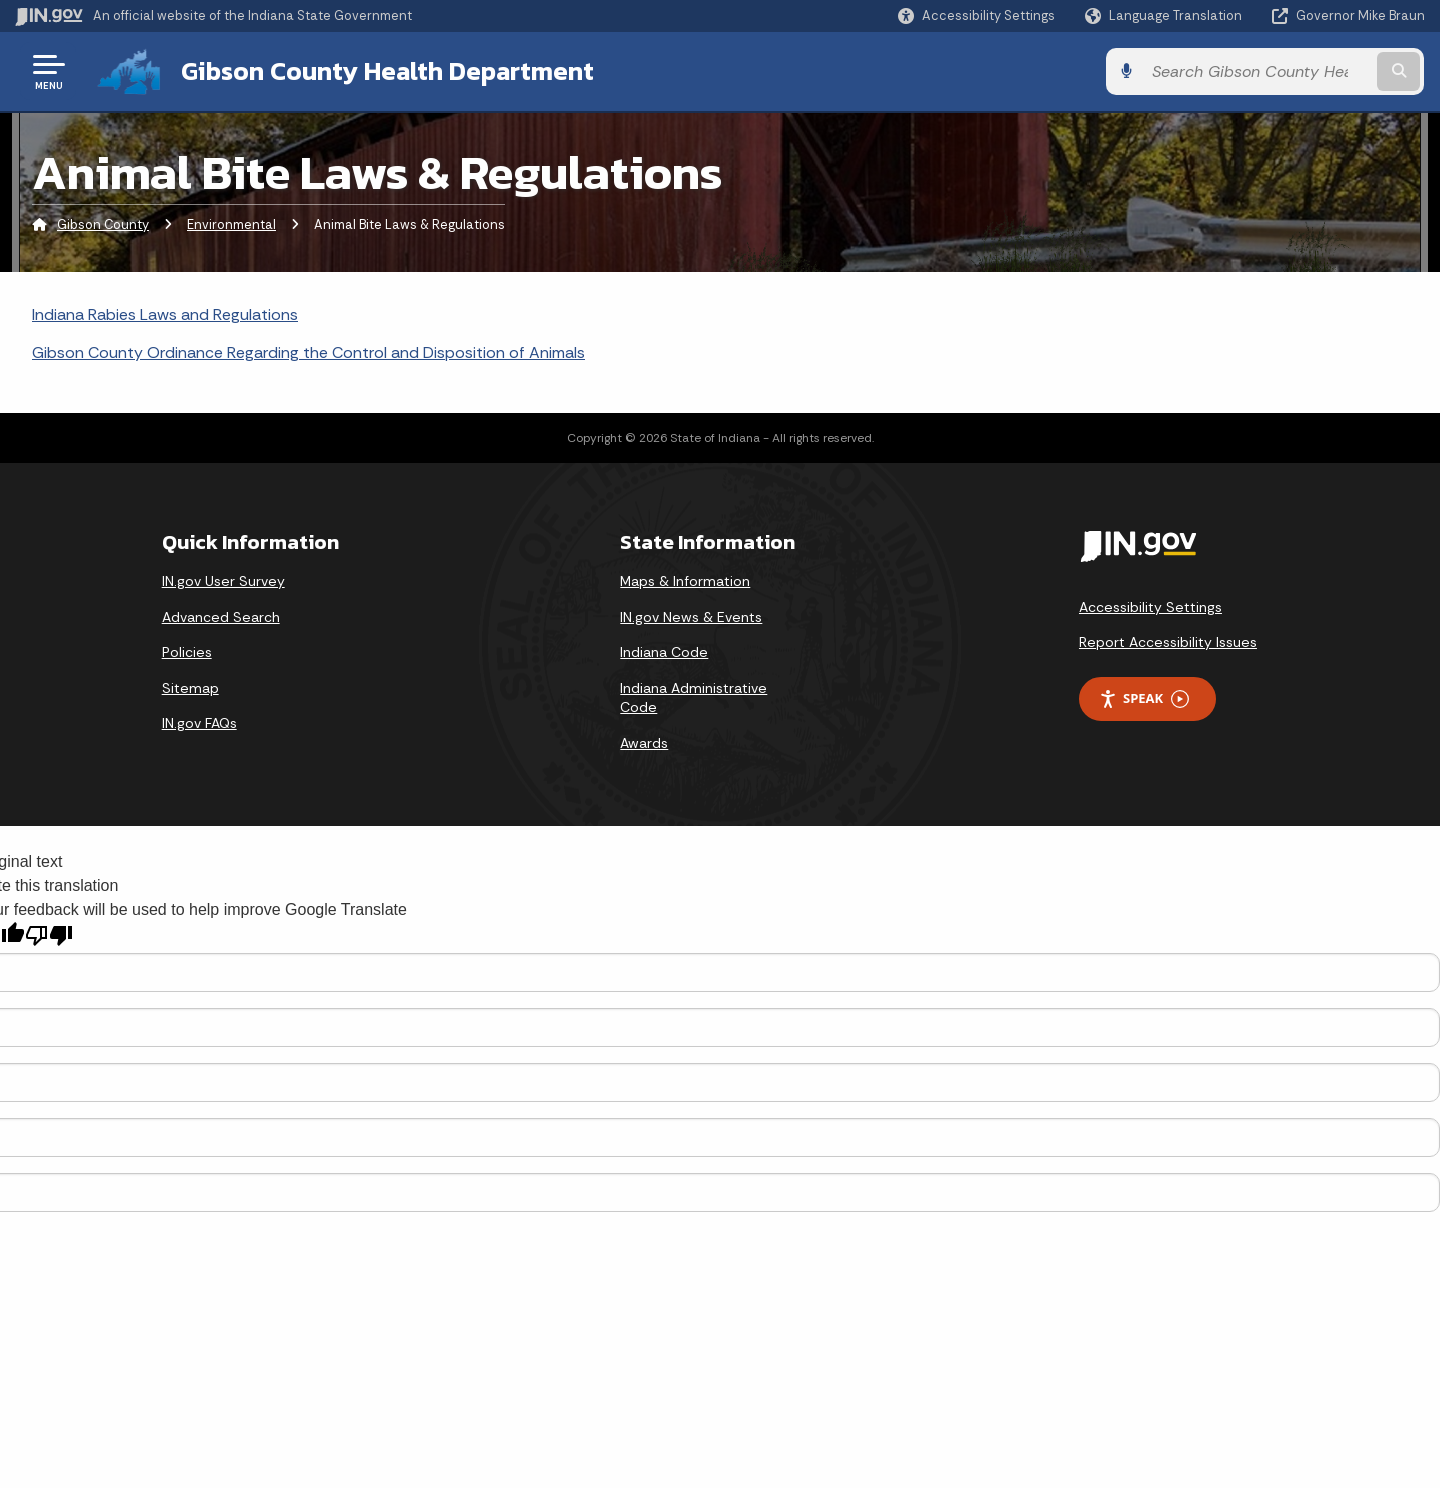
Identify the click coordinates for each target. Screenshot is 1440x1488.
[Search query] (1262, 71)
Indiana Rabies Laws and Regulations (165, 314)
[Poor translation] (49, 935)
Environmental (231, 224)
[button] (976, 15)
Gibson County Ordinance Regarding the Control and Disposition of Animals (308, 352)
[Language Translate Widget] (1165, 16)
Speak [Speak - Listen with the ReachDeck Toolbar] (1144, 698)
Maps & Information (685, 581)
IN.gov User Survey (223, 581)
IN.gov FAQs (199, 723)
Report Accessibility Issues (1168, 642)
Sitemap (190, 688)
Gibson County (103, 224)
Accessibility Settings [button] (1150, 607)
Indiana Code (664, 652)
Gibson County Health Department (387, 71)
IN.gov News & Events (691, 616)
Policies (187, 652)
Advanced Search (221, 616)
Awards (644, 743)
